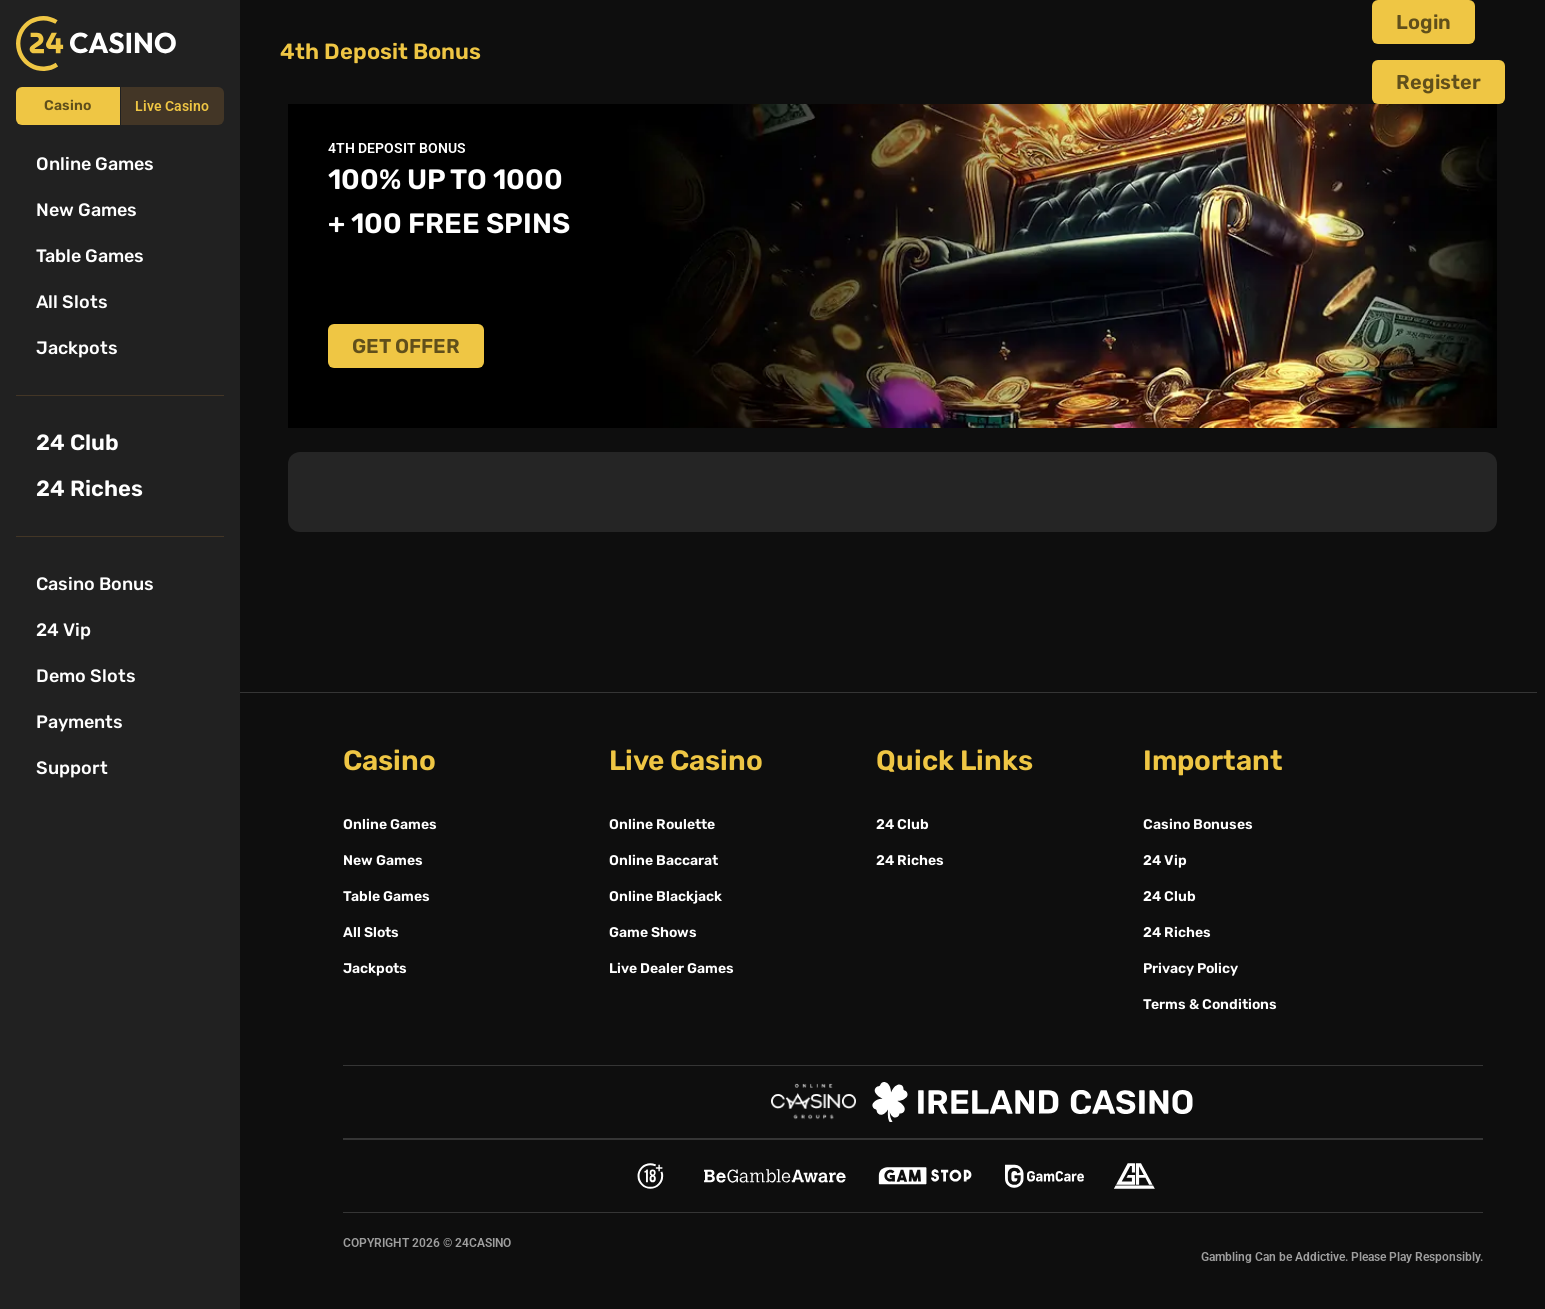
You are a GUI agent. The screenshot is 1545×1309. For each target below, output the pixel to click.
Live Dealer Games (671, 968)
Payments (79, 722)
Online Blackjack (665, 896)
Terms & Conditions (1210, 1004)
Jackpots (77, 348)
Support (72, 768)
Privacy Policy (1190, 968)
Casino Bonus (95, 584)
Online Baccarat (663, 860)
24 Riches (89, 488)
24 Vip (63, 630)
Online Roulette (662, 824)
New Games (86, 210)
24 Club (77, 442)
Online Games (95, 164)
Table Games (90, 256)
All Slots (72, 302)
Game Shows (653, 932)
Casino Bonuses (1198, 824)
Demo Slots (86, 676)
